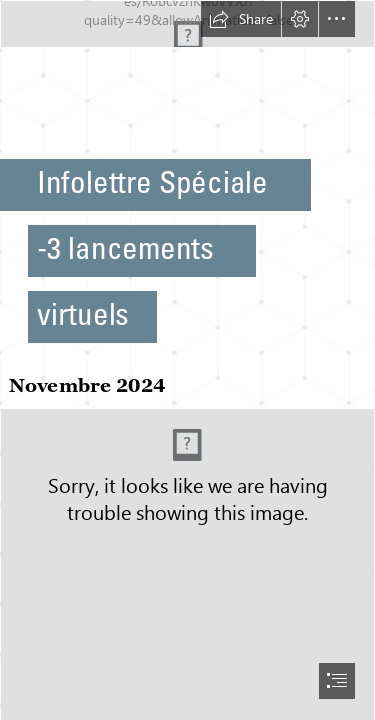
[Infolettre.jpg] (187, 24)
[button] (241, 19)
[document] (187, 360)
